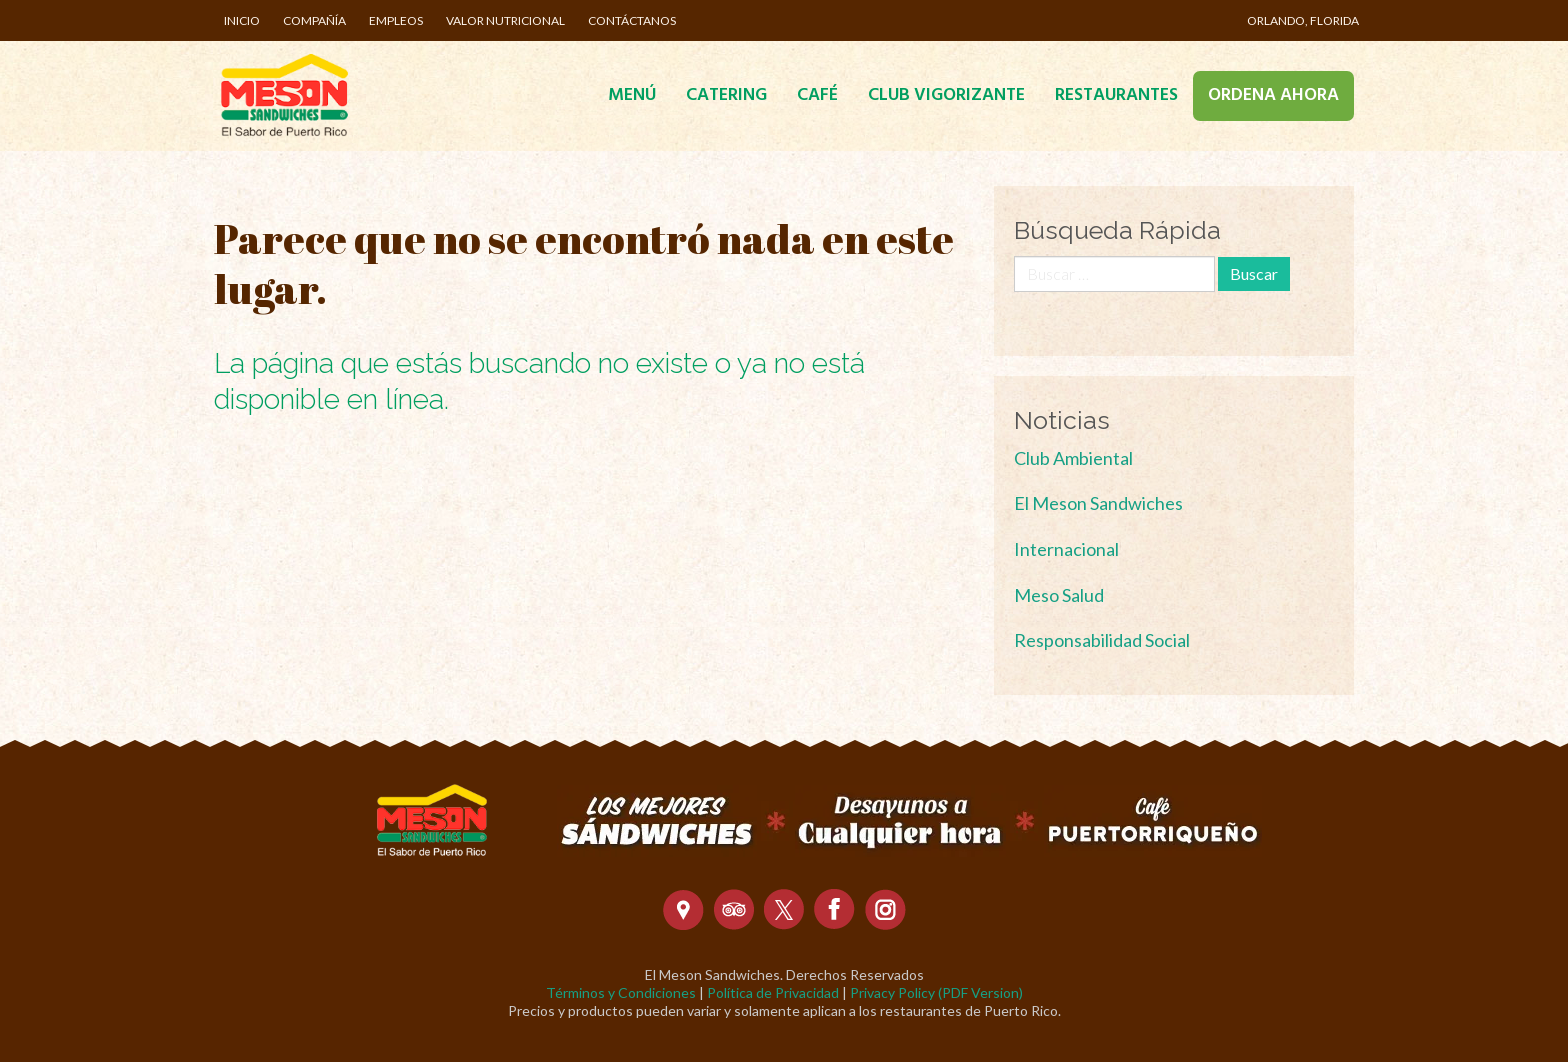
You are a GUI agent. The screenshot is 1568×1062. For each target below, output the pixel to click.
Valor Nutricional (505, 20)
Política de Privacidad (773, 992)
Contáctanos (632, 20)
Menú (632, 95)
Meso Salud (1059, 595)
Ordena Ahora (1273, 95)
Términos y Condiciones (621, 992)
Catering (726, 95)
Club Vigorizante (946, 95)
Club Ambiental (1073, 458)
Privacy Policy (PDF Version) (936, 992)
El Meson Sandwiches (1098, 503)
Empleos (396, 20)
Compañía (314, 20)
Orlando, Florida (1303, 20)
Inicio (242, 20)
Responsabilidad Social (1102, 640)
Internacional (1066, 549)
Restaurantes (1116, 95)
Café (817, 95)
